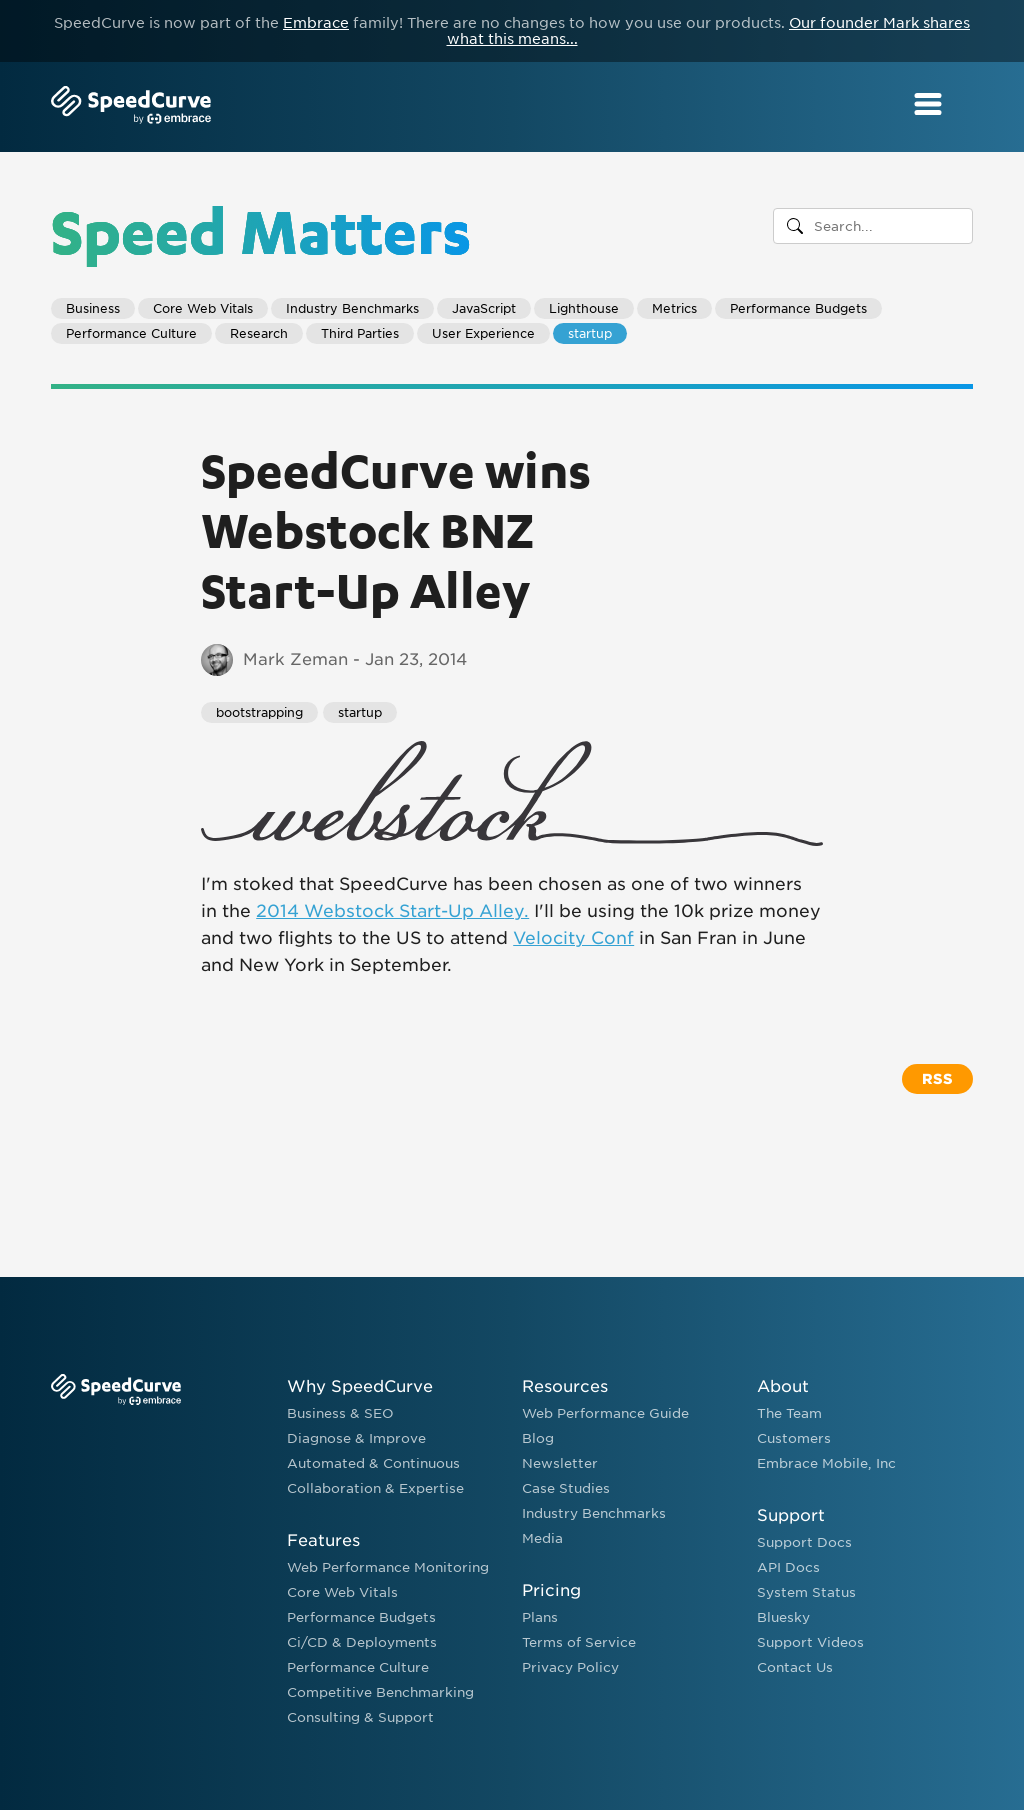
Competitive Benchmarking (380, 1692)
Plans (540, 1617)
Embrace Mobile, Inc (826, 1463)
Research (259, 333)
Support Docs (804, 1542)
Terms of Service (579, 1642)
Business (93, 308)
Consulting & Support (360, 1717)
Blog (538, 1438)
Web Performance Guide (605, 1413)
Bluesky (783, 1617)
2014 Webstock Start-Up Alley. (392, 911)
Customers (794, 1438)
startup (590, 333)
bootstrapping (259, 712)
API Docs (788, 1567)
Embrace (316, 23)
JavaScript (484, 308)
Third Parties (360, 333)
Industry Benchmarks (352, 308)
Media (542, 1538)
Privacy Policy (570, 1667)
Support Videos (810, 1642)
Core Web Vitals (203, 308)
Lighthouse (584, 308)
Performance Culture (131, 333)
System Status (806, 1592)
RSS (937, 1079)
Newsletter (560, 1463)
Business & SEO (340, 1413)
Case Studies (566, 1488)
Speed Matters (261, 230)
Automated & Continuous (373, 1463)
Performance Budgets (798, 308)
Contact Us (795, 1667)
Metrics (674, 308)
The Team (789, 1413)
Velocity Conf (573, 938)
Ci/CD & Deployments (362, 1642)
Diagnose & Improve (356, 1438)
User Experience (483, 333)
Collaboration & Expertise (375, 1488)
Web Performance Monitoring (388, 1567)
